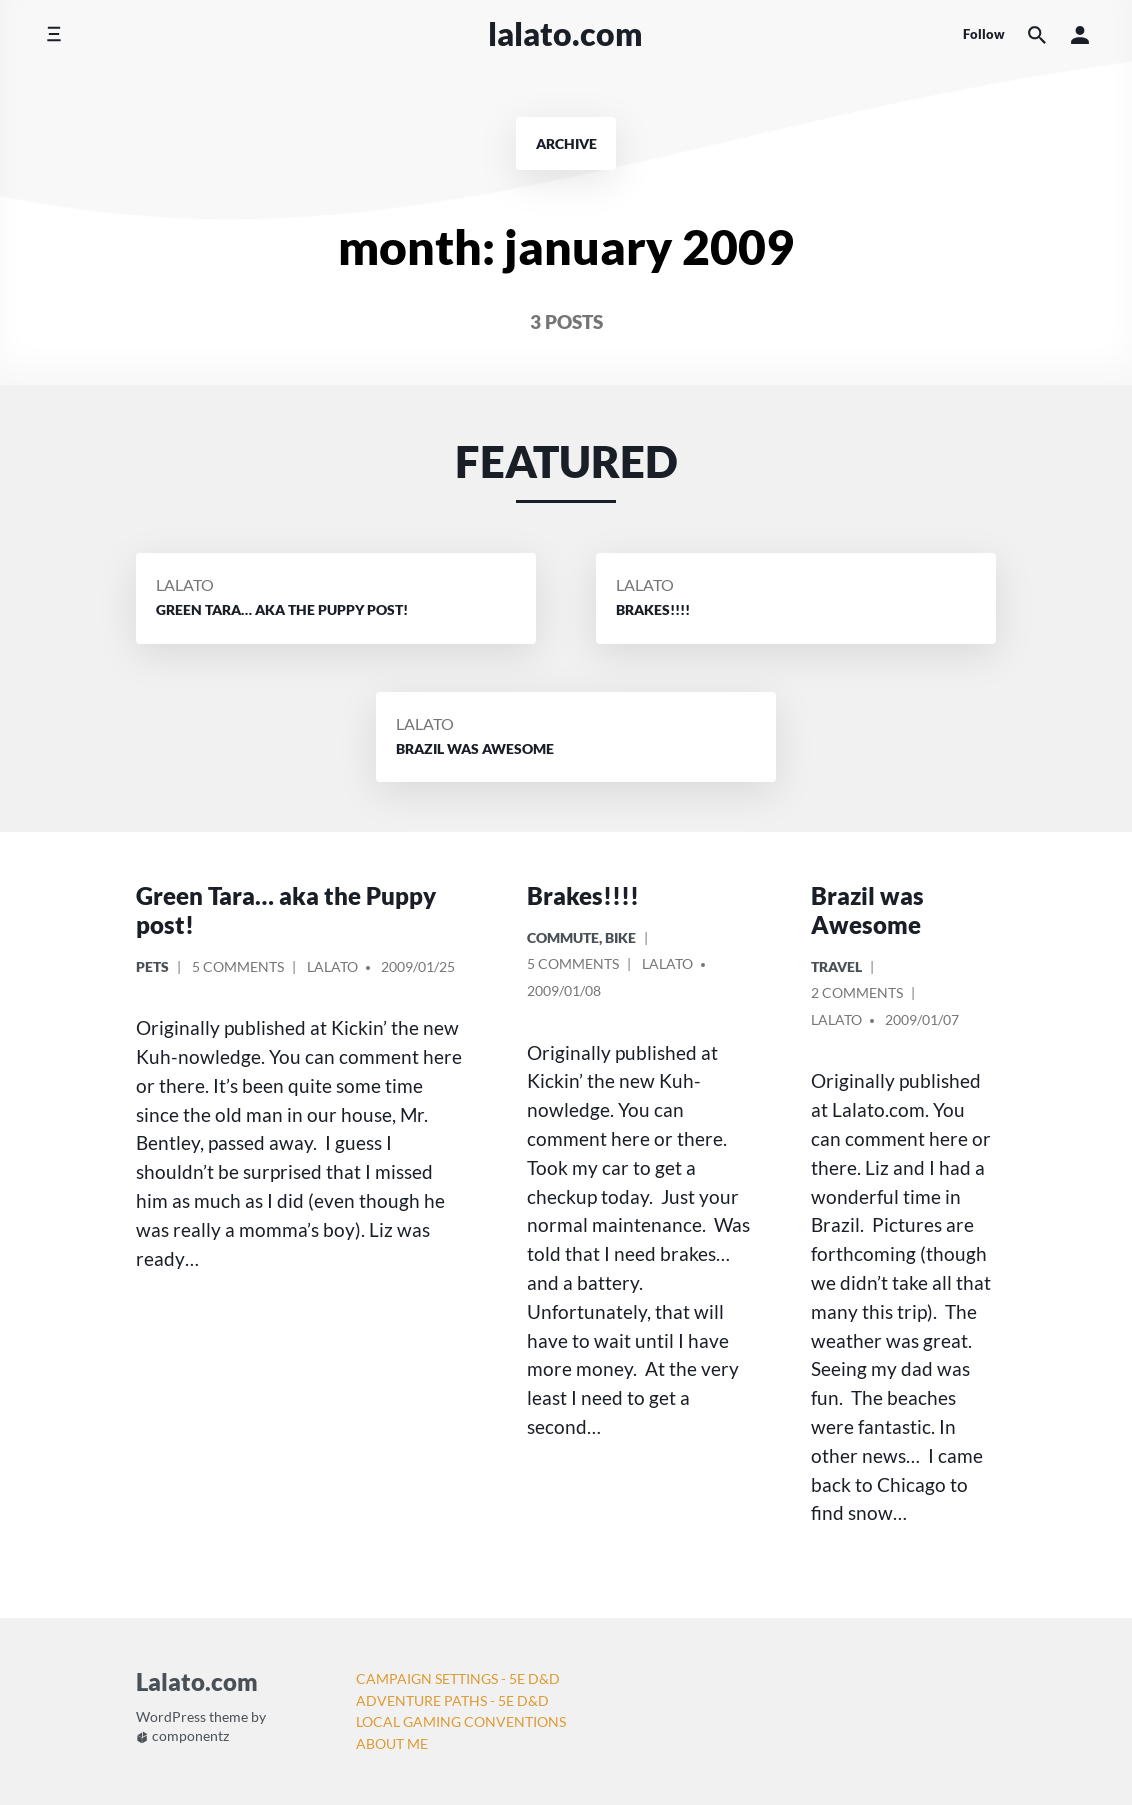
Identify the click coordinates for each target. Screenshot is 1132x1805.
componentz (182, 1736)
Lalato (185, 584)
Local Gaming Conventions (461, 1721)
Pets (152, 966)
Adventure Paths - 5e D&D (452, 1700)
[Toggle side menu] (53, 34)
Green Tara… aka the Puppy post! (286, 910)
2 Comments (857, 995)
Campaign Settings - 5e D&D (458, 1678)
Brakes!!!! (583, 895)
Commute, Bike (581, 937)
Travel (836, 966)
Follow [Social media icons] (984, 34)
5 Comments (238, 969)
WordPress (171, 1717)
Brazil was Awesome (867, 910)
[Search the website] (1037, 34)
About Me (392, 1743)
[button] (1080, 34)
